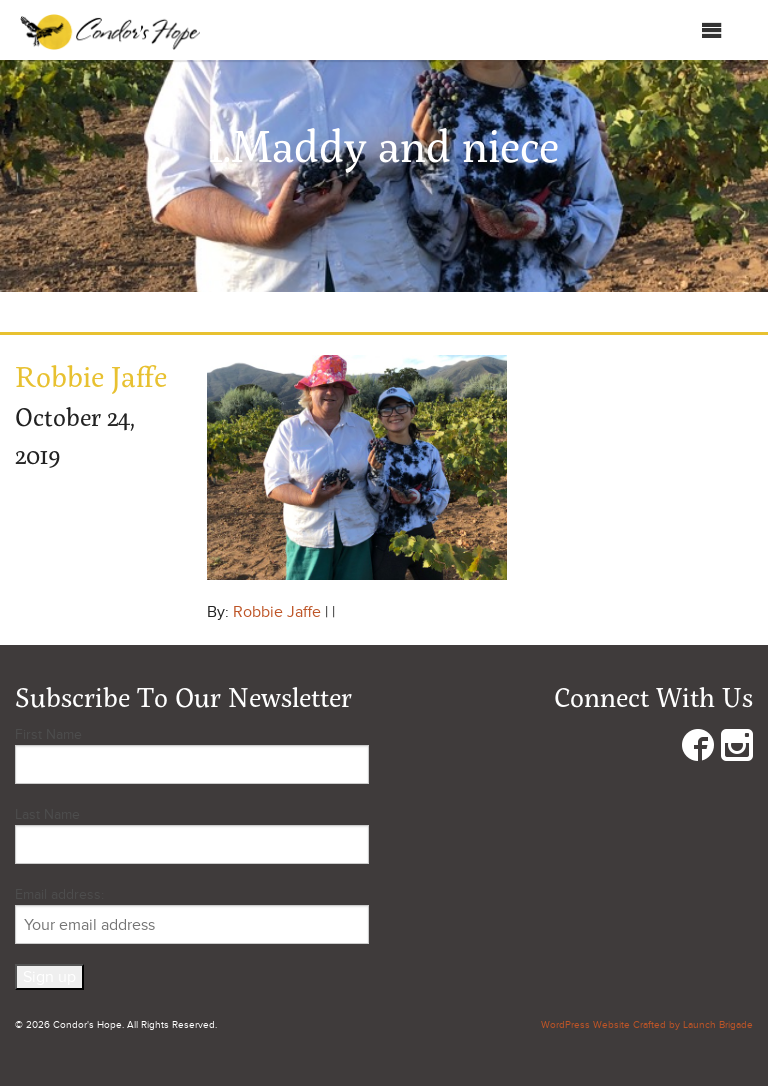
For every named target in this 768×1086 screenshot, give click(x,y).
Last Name (47, 814)
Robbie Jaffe (277, 612)
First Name (48, 734)
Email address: (192, 915)
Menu (691, 30)
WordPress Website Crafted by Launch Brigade (647, 1025)
